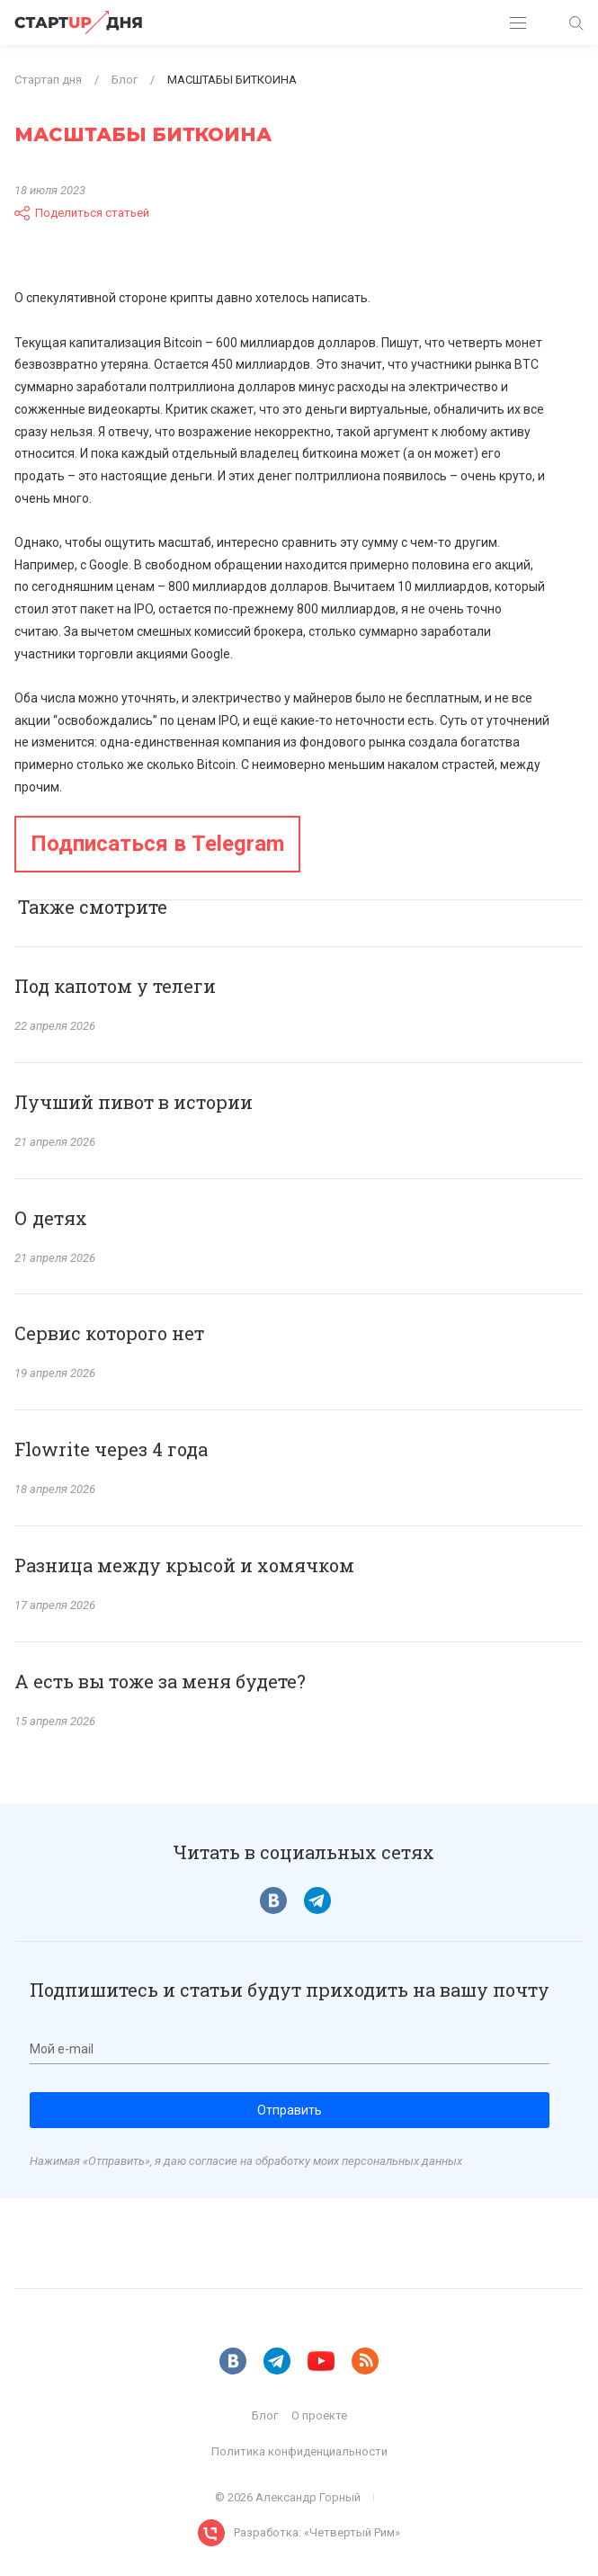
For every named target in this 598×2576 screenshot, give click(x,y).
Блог (265, 2415)
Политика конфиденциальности (299, 2451)
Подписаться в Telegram (157, 843)
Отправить (289, 2110)
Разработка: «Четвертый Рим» (317, 2532)
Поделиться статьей (81, 213)
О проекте (319, 2415)
